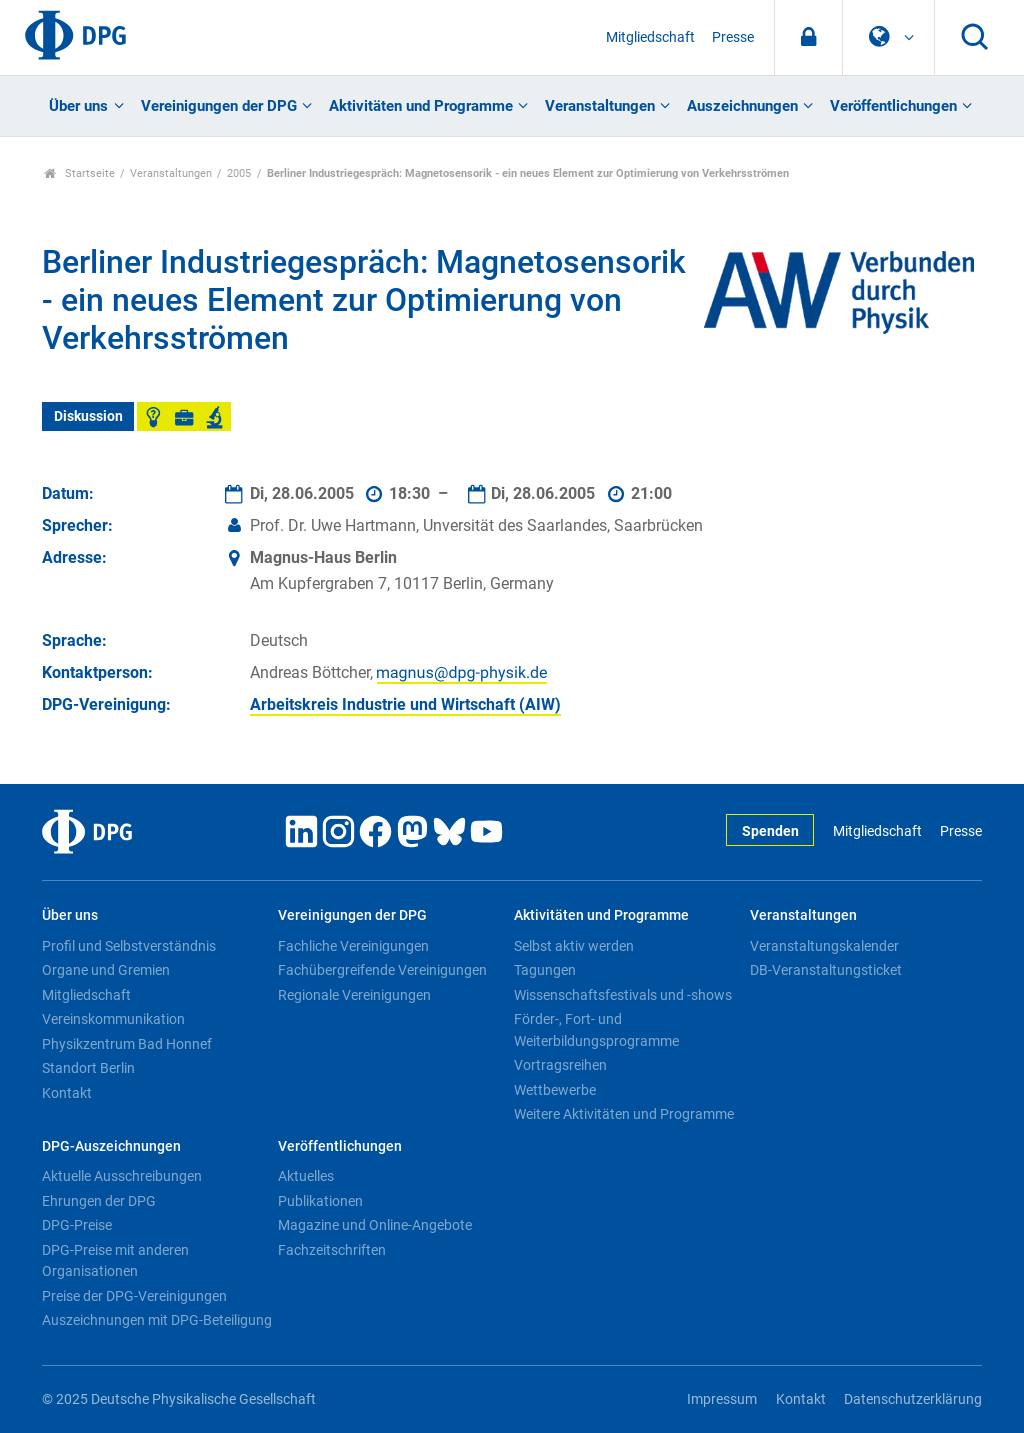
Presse (733, 37)
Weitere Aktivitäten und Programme (624, 1114)
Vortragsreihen (560, 1065)
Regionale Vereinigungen (354, 995)
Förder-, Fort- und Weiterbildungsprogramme (596, 1030)
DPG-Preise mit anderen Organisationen (115, 1261)
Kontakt (67, 1093)
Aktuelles (306, 1176)
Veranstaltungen (600, 106)
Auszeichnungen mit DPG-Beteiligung (157, 1320)
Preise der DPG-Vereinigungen (134, 1296)
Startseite (79, 173)
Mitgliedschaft (650, 37)
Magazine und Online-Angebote (375, 1225)
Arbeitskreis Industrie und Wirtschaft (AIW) (405, 704)
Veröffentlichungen (893, 106)
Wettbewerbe (555, 1090)
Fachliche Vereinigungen (353, 946)
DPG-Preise (77, 1225)
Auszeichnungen (742, 106)
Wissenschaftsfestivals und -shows (623, 995)
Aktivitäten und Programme (421, 106)
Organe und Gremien (106, 970)
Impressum (722, 1399)
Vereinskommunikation (113, 1019)
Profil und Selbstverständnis (129, 946)
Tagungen (545, 970)
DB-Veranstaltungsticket (826, 970)
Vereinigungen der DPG (219, 106)
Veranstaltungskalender (824, 946)
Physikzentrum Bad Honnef (127, 1044)
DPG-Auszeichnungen (111, 1146)
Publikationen (320, 1201)
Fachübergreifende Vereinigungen (382, 970)
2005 (239, 173)
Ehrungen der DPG (99, 1201)
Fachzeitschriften (332, 1250)
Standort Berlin (88, 1068)
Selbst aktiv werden (574, 946)
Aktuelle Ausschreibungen (122, 1176)
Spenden (770, 831)
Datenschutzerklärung (913, 1399)
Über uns (78, 106)
